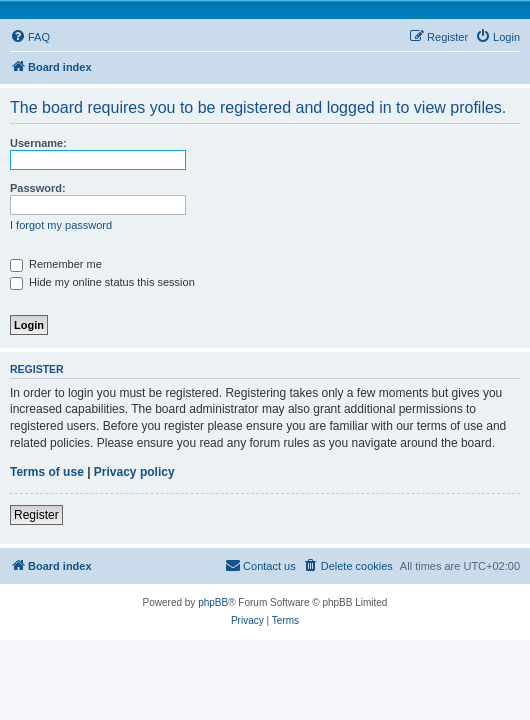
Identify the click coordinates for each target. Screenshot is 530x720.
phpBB (213, 602)
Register (36, 515)
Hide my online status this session (102, 282)
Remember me (56, 264)
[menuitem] (30, 37)
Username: (38, 143)
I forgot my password (61, 225)
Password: (38, 188)
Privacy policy (134, 472)
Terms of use (47, 472)
